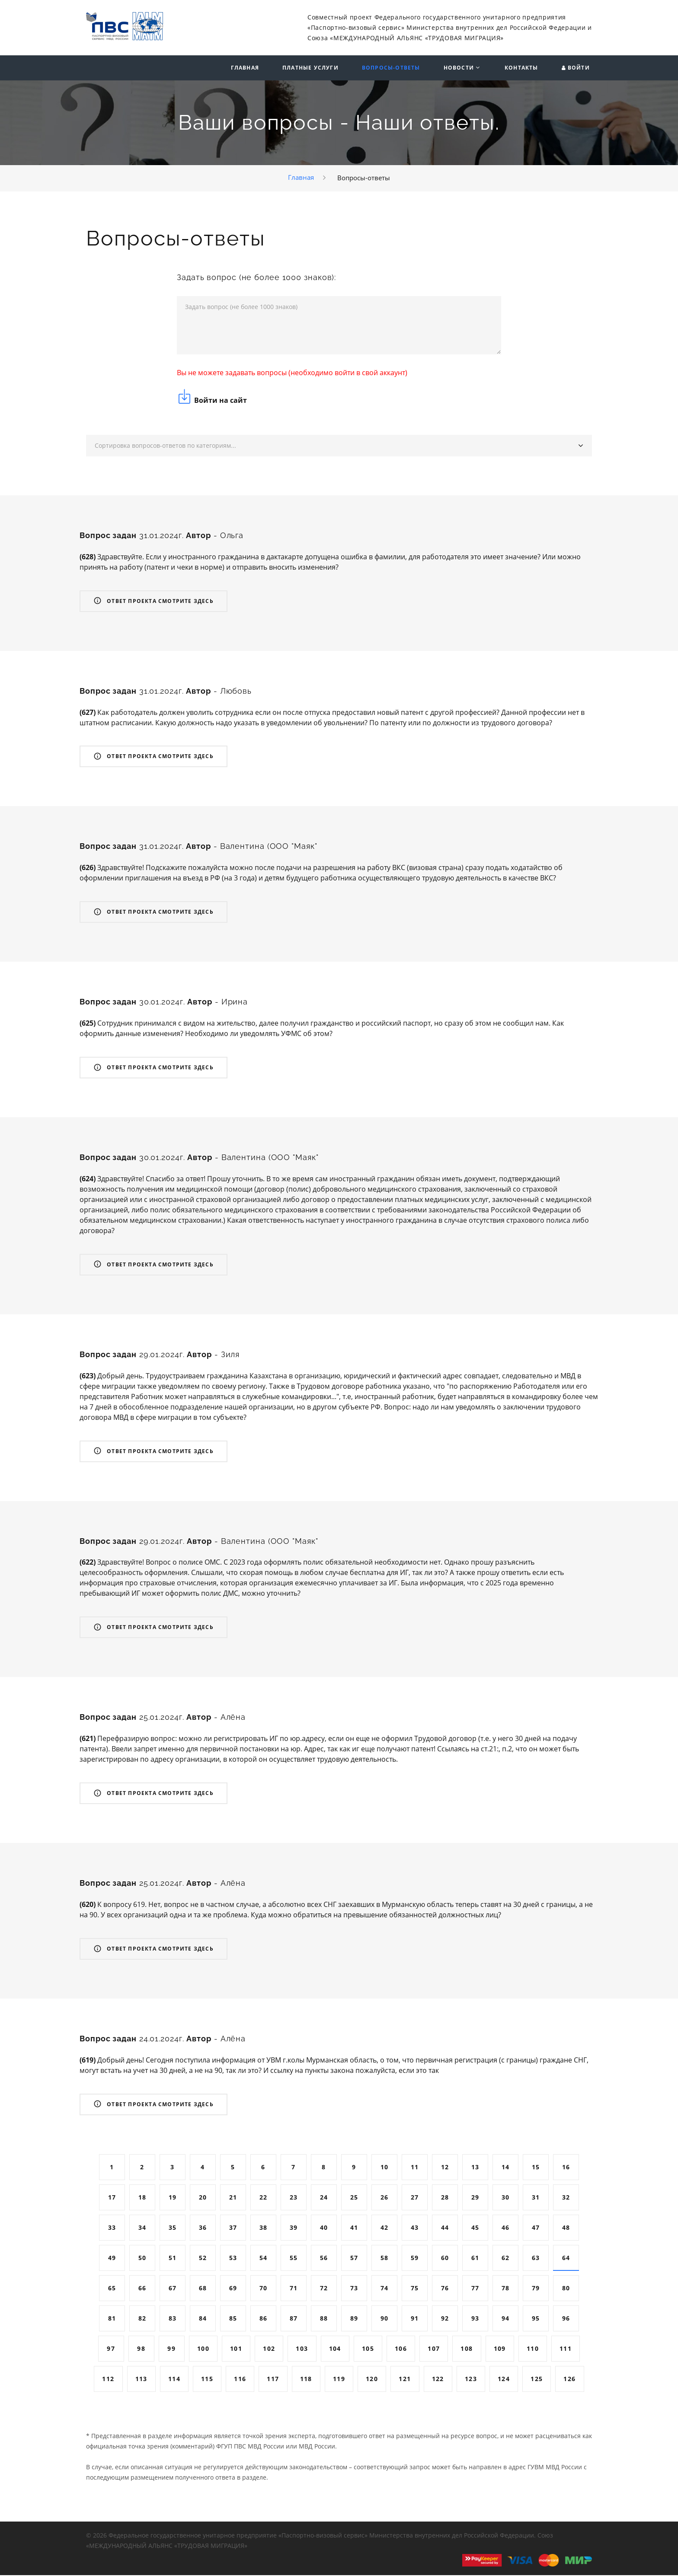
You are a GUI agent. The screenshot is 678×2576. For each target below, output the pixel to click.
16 (566, 2168)
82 (142, 2319)
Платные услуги (310, 68)
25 (354, 2198)
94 (506, 2319)
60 (445, 2258)
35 (173, 2228)
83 (173, 2319)
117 (273, 2379)
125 (537, 2379)
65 (112, 2289)
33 (112, 2228)
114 (174, 2379)
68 (203, 2289)
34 (142, 2228)
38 (263, 2228)
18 (142, 2198)
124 (504, 2379)
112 (108, 2379)
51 (173, 2258)
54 (263, 2258)
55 (294, 2258)
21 (233, 2198)
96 (566, 2319)
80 (566, 2289)
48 (566, 2228)
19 (173, 2198)
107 (434, 2349)
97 (111, 2349)
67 (173, 2289)
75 (415, 2289)
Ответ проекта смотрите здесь (153, 601)
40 (324, 2228)
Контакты (521, 68)
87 (294, 2319)
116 (240, 2379)
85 (233, 2319)
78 (506, 2289)
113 (141, 2379)
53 (233, 2258)
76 (445, 2289)
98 (141, 2349)
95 (536, 2319)
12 (445, 2168)
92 (445, 2319)
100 (203, 2349)
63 (536, 2258)
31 (536, 2198)
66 (142, 2289)
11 (415, 2168)
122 (438, 2379)
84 (203, 2319)
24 (324, 2198)
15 (536, 2168)
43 (415, 2228)
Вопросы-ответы (391, 68)
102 (269, 2349)
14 (506, 2168)
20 (203, 2198)
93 (475, 2319)
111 (566, 2349)
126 (569, 2379)
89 (354, 2319)
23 (294, 2198)
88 (324, 2319)
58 (385, 2258)
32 (566, 2198)
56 (324, 2258)
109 (500, 2349)
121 (405, 2379)
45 (475, 2228)
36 (203, 2228)
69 (233, 2289)
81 (112, 2319)
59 (415, 2258)
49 (112, 2258)
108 (467, 2349)
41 (354, 2228)
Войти (579, 68)
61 (475, 2258)
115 (207, 2379)
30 (506, 2198)
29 (475, 2198)
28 (445, 2198)
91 (415, 2319)
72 (324, 2289)
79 (536, 2289)
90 (385, 2319)
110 (533, 2349)
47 (536, 2228)
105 (368, 2349)
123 (471, 2379)
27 (415, 2198)
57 (354, 2258)
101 (236, 2349)
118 (306, 2379)
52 (203, 2258)
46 (506, 2228)
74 (385, 2289)
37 (233, 2228)
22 (263, 2198)
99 (171, 2349)
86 (263, 2319)
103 (302, 2349)
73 (354, 2289)
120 (372, 2379)
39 (294, 2228)
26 (385, 2198)
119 (339, 2379)
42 (385, 2228)
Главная (245, 68)
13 (475, 2168)
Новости (459, 68)
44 (445, 2228)
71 (294, 2289)
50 (142, 2258)
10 (385, 2168)
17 (112, 2198)
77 (475, 2289)
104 (335, 2349)
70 (263, 2289)
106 (401, 2349)
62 (506, 2258)
